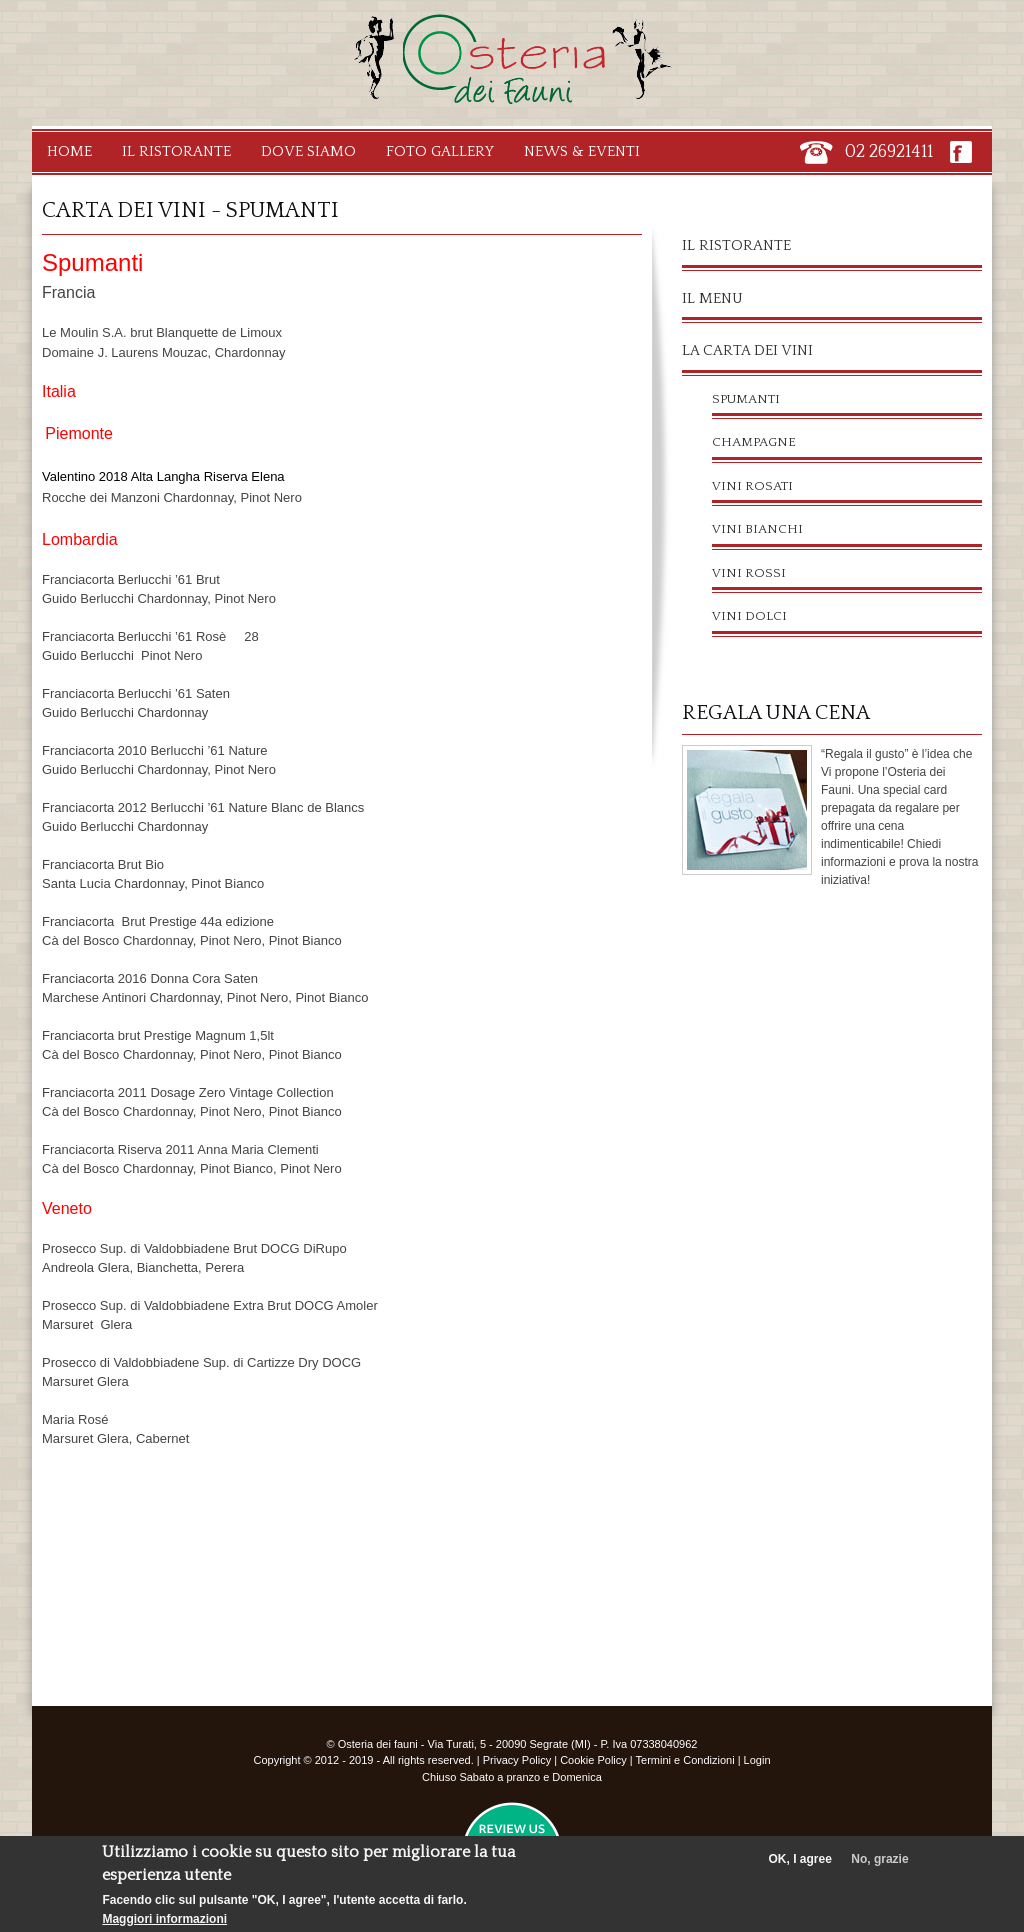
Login (757, 1760)
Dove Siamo (308, 151)
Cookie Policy (593, 1760)
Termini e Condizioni (685, 1760)
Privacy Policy (517, 1760)
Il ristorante (736, 245)
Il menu (712, 298)
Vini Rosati (752, 486)
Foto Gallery (440, 151)
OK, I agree (800, 1868)
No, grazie (879, 1868)
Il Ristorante (176, 151)
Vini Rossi (749, 573)
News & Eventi (582, 151)
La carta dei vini (747, 350)
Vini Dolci (749, 616)
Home (69, 151)
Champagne (754, 442)
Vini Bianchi (757, 529)
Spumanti (746, 399)
